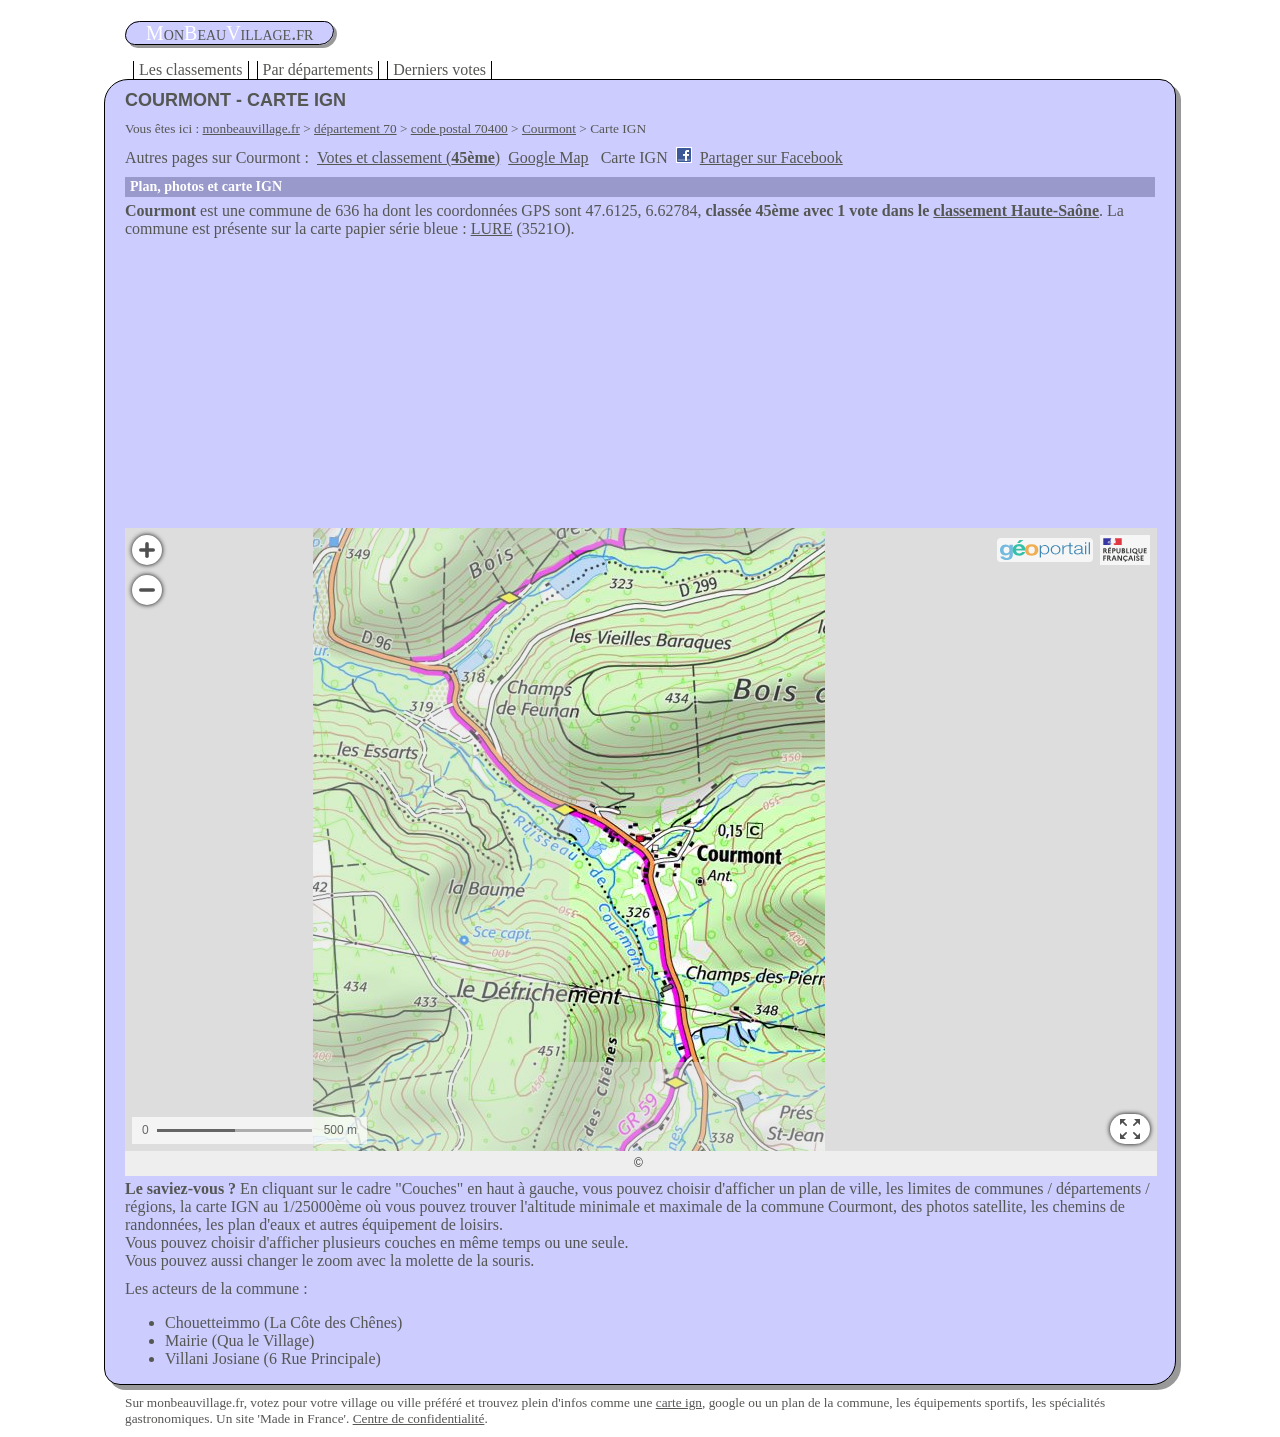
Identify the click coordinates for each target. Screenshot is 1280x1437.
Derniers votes (439, 69)
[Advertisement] (640, 388)
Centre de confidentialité (419, 1418)
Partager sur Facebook (771, 157)
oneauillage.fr (229, 33)
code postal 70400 (459, 128)
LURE (492, 228)
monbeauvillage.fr (251, 128)
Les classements (191, 69)
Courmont (549, 128)
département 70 (355, 128)
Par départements (318, 69)
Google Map (548, 157)
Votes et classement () (408, 157)
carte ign (679, 1402)
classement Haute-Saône (1016, 210)
